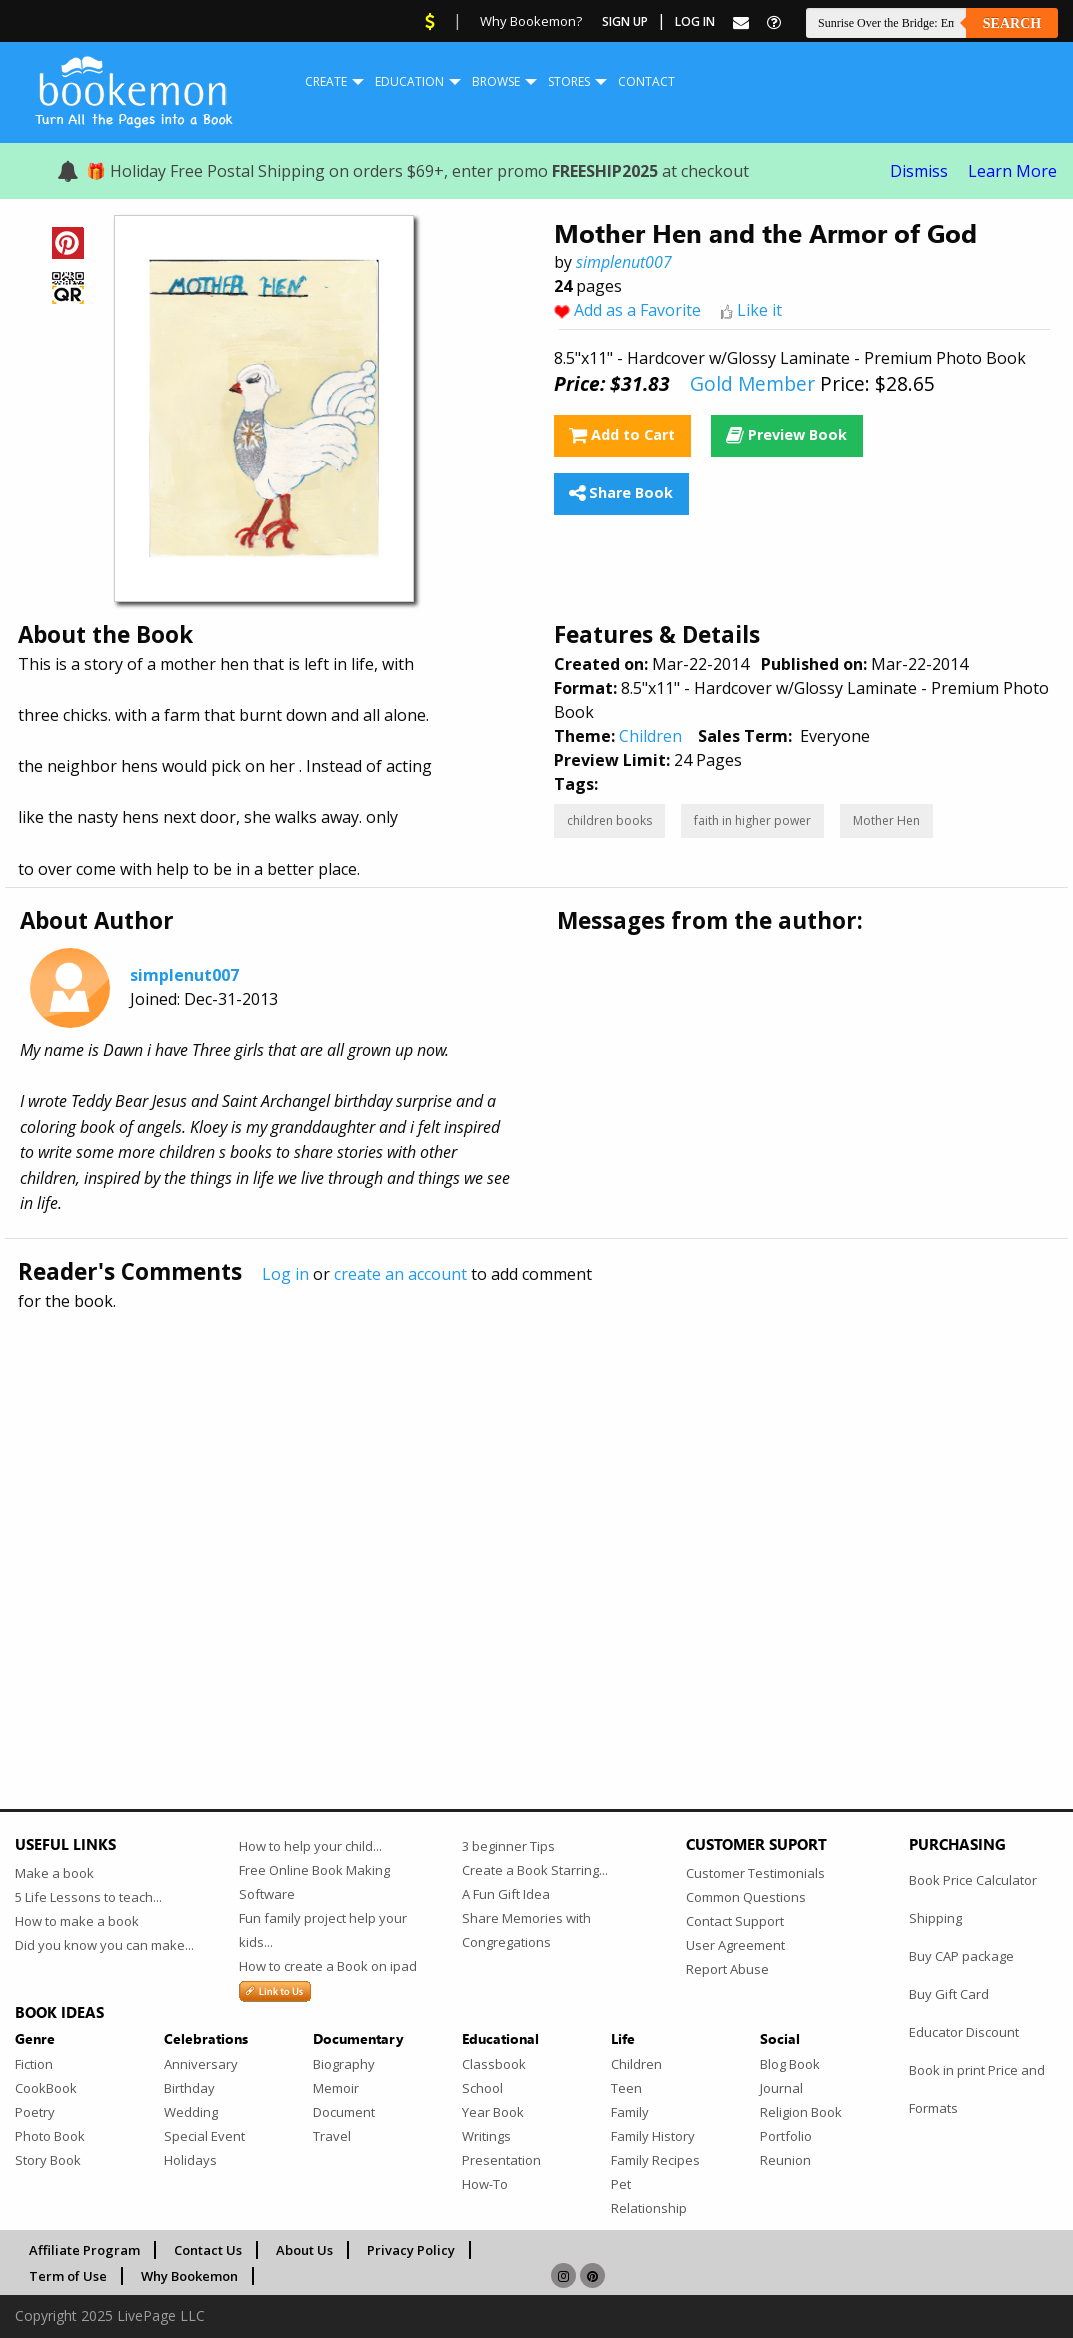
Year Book (493, 2112)
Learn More (1012, 171)
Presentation (501, 2160)
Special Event (204, 2136)
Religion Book (801, 2112)
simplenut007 (624, 262)
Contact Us (208, 2250)
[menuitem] (326, 82)
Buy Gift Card (949, 1994)
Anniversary (201, 2064)
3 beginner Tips (508, 1846)
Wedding (191, 2112)
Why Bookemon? (531, 21)
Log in (285, 1274)
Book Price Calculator (973, 1880)
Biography (344, 2064)
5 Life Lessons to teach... (88, 1897)
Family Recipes (655, 2160)
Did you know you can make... (104, 1945)
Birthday (189, 2088)
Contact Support (735, 1921)
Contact (646, 81)
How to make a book (77, 1921)
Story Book (48, 2160)
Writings (486, 2136)
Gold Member (752, 383)
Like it (759, 310)
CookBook (46, 2088)
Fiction (34, 2064)
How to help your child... (310, 1846)
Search (1012, 23)
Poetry (35, 2112)
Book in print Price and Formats (977, 2089)
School (482, 2088)
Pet (621, 2184)
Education (409, 81)
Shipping (935, 1918)
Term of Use (68, 2276)
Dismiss (919, 171)
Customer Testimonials (755, 1873)
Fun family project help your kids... (323, 1930)
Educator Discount (964, 2032)
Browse (496, 81)
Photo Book (50, 2136)
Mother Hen (886, 820)
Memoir (336, 2088)
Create (326, 81)
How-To (485, 2184)
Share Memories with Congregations (526, 1930)
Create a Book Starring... (535, 1870)
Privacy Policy (411, 2250)
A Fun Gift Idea (506, 1894)
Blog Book (790, 2064)
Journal (781, 2088)
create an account (400, 1274)
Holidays (190, 2160)
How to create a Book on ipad (328, 1966)
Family (630, 2112)
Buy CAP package (961, 1956)
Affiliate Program (84, 2250)
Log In (695, 21)
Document (344, 2112)
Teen (626, 2088)
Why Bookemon (189, 2276)
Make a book (54, 1873)
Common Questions (746, 1897)
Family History (653, 2136)
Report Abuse (727, 1969)
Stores (569, 81)
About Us (304, 2250)
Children (650, 736)
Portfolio (786, 2136)
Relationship (649, 2208)
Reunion (785, 2160)
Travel (332, 2136)
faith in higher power (752, 820)
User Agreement (735, 1945)
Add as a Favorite (637, 310)
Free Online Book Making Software (314, 1882)
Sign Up (625, 21)
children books (609, 820)
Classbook (494, 2064)
